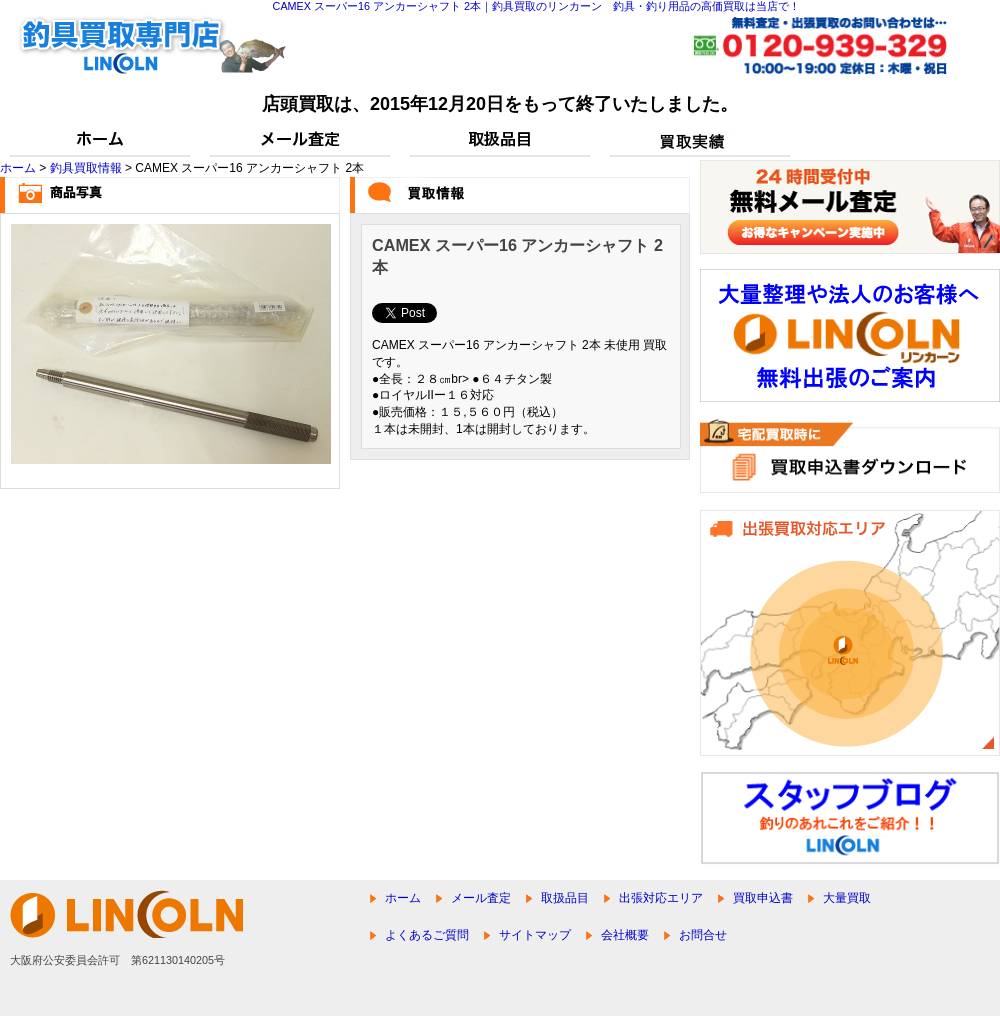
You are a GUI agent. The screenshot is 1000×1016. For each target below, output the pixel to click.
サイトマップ (535, 935)
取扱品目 (565, 898)
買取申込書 (763, 898)
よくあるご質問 (427, 935)
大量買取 (847, 898)
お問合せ (703, 935)
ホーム (18, 168)
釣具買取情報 (86, 168)
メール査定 (481, 898)
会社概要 (625, 935)
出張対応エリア (661, 898)
